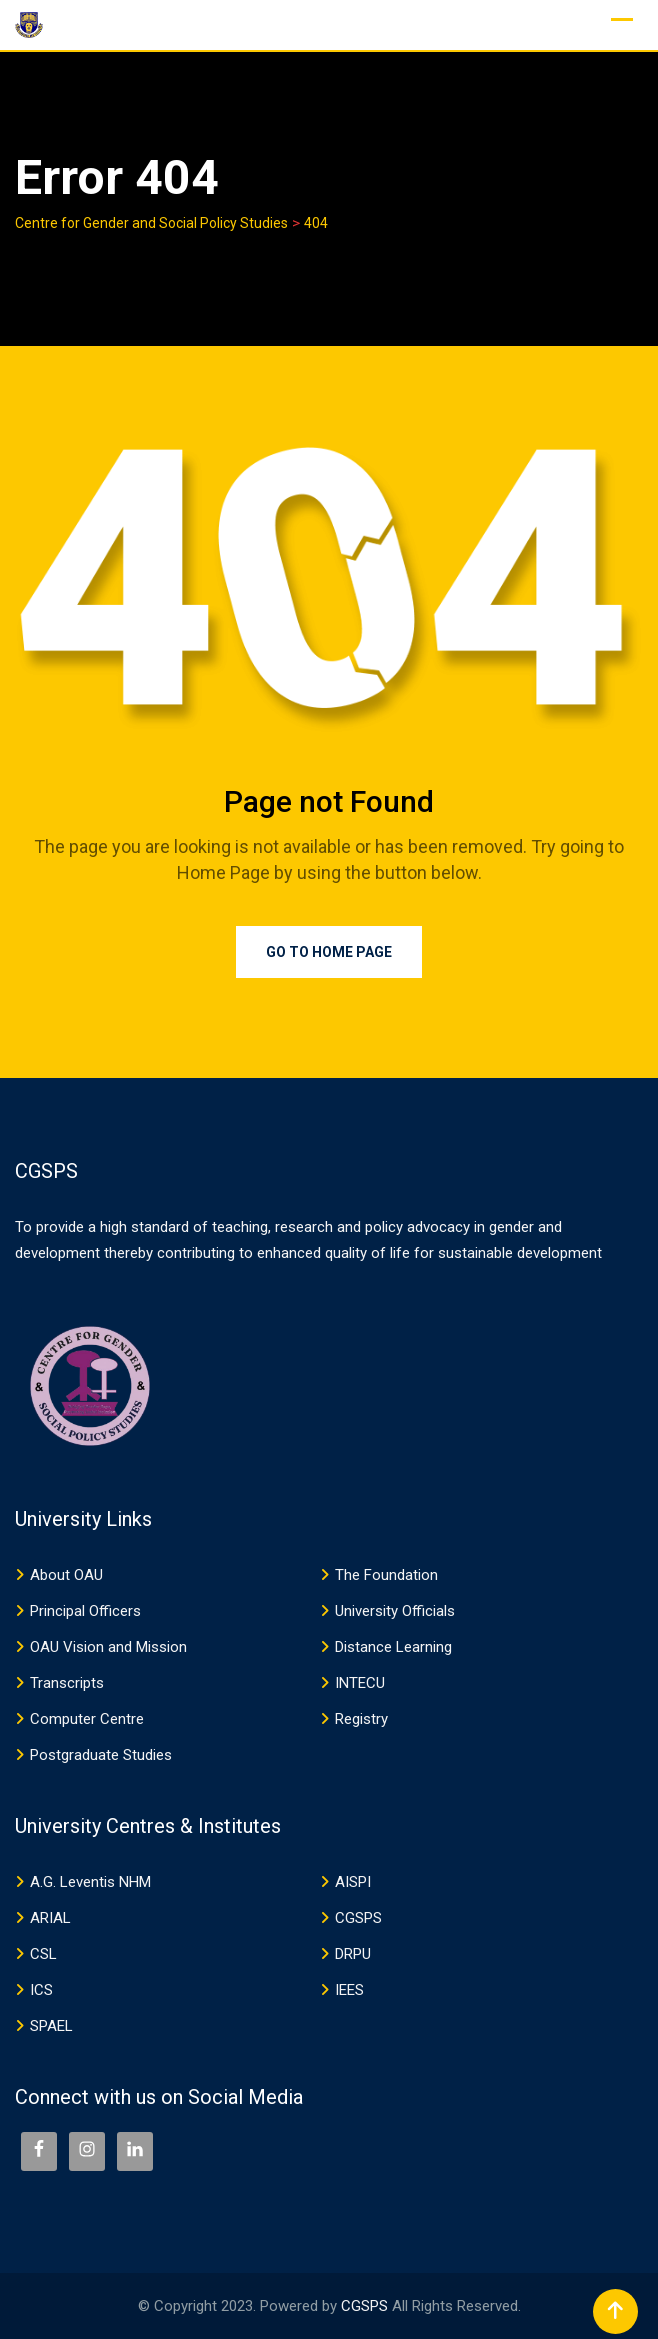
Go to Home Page (329, 952)
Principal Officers (85, 1611)
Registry (361, 1719)
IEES (349, 1990)
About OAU (66, 1575)
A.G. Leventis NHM (90, 1882)
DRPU (353, 1954)
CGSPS (358, 1918)
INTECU (360, 1683)
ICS (41, 1990)
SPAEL (51, 2026)
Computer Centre (87, 1719)
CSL (43, 1954)
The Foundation (386, 1575)
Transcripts (67, 1683)
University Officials (395, 1611)
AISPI (353, 1882)
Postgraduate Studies (101, 1755)
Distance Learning (393, 1647)
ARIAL (50, 1918)
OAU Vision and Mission (108, 1647)
